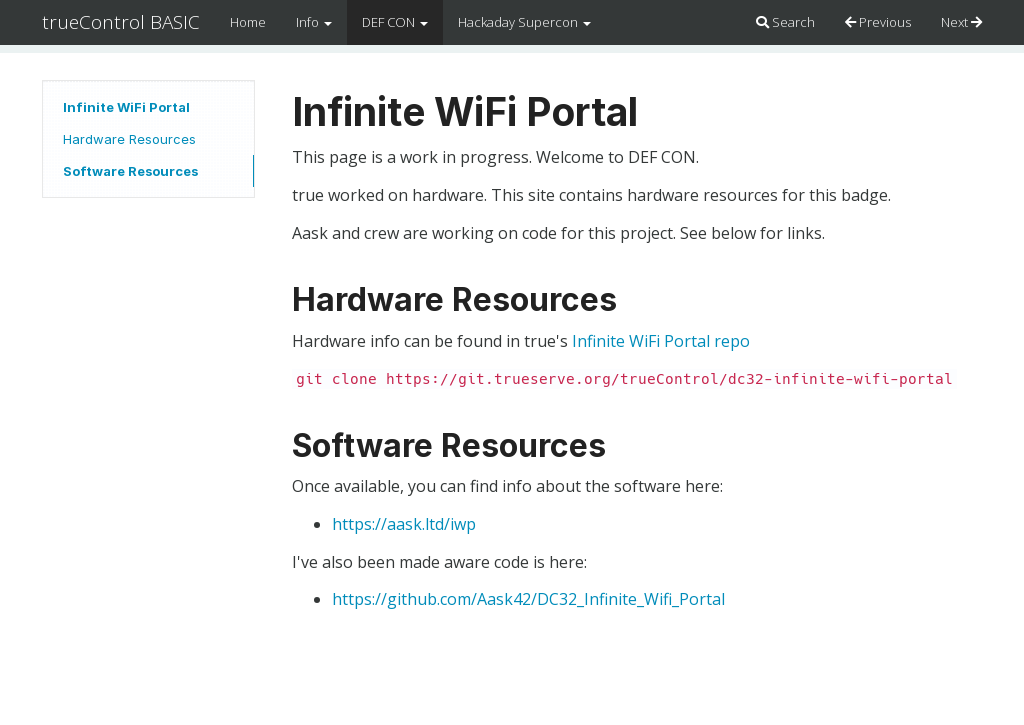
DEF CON (395, 22)
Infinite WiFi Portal (126, 107)
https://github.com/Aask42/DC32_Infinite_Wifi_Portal (528, 599)
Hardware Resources (129, 139)
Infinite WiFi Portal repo (661, 341)
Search (785, 22)
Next (961, 22)
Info (314, 22)
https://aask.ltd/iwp (404, 524)
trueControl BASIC (121, 22)
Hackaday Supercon (524, 22)
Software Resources (130, 171)
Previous (878, 22)
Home (248, 22)
